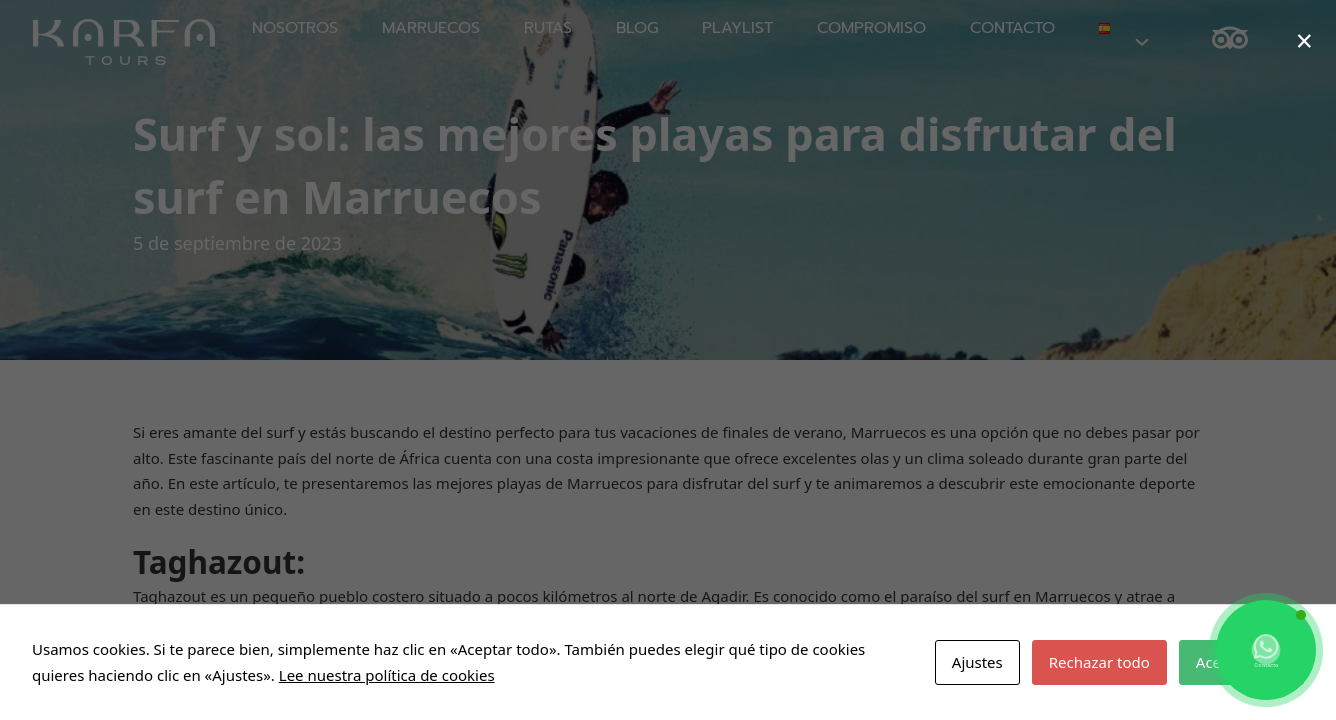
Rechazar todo (1099, 662)
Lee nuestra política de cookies (387, 675)
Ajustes (977, 662)
